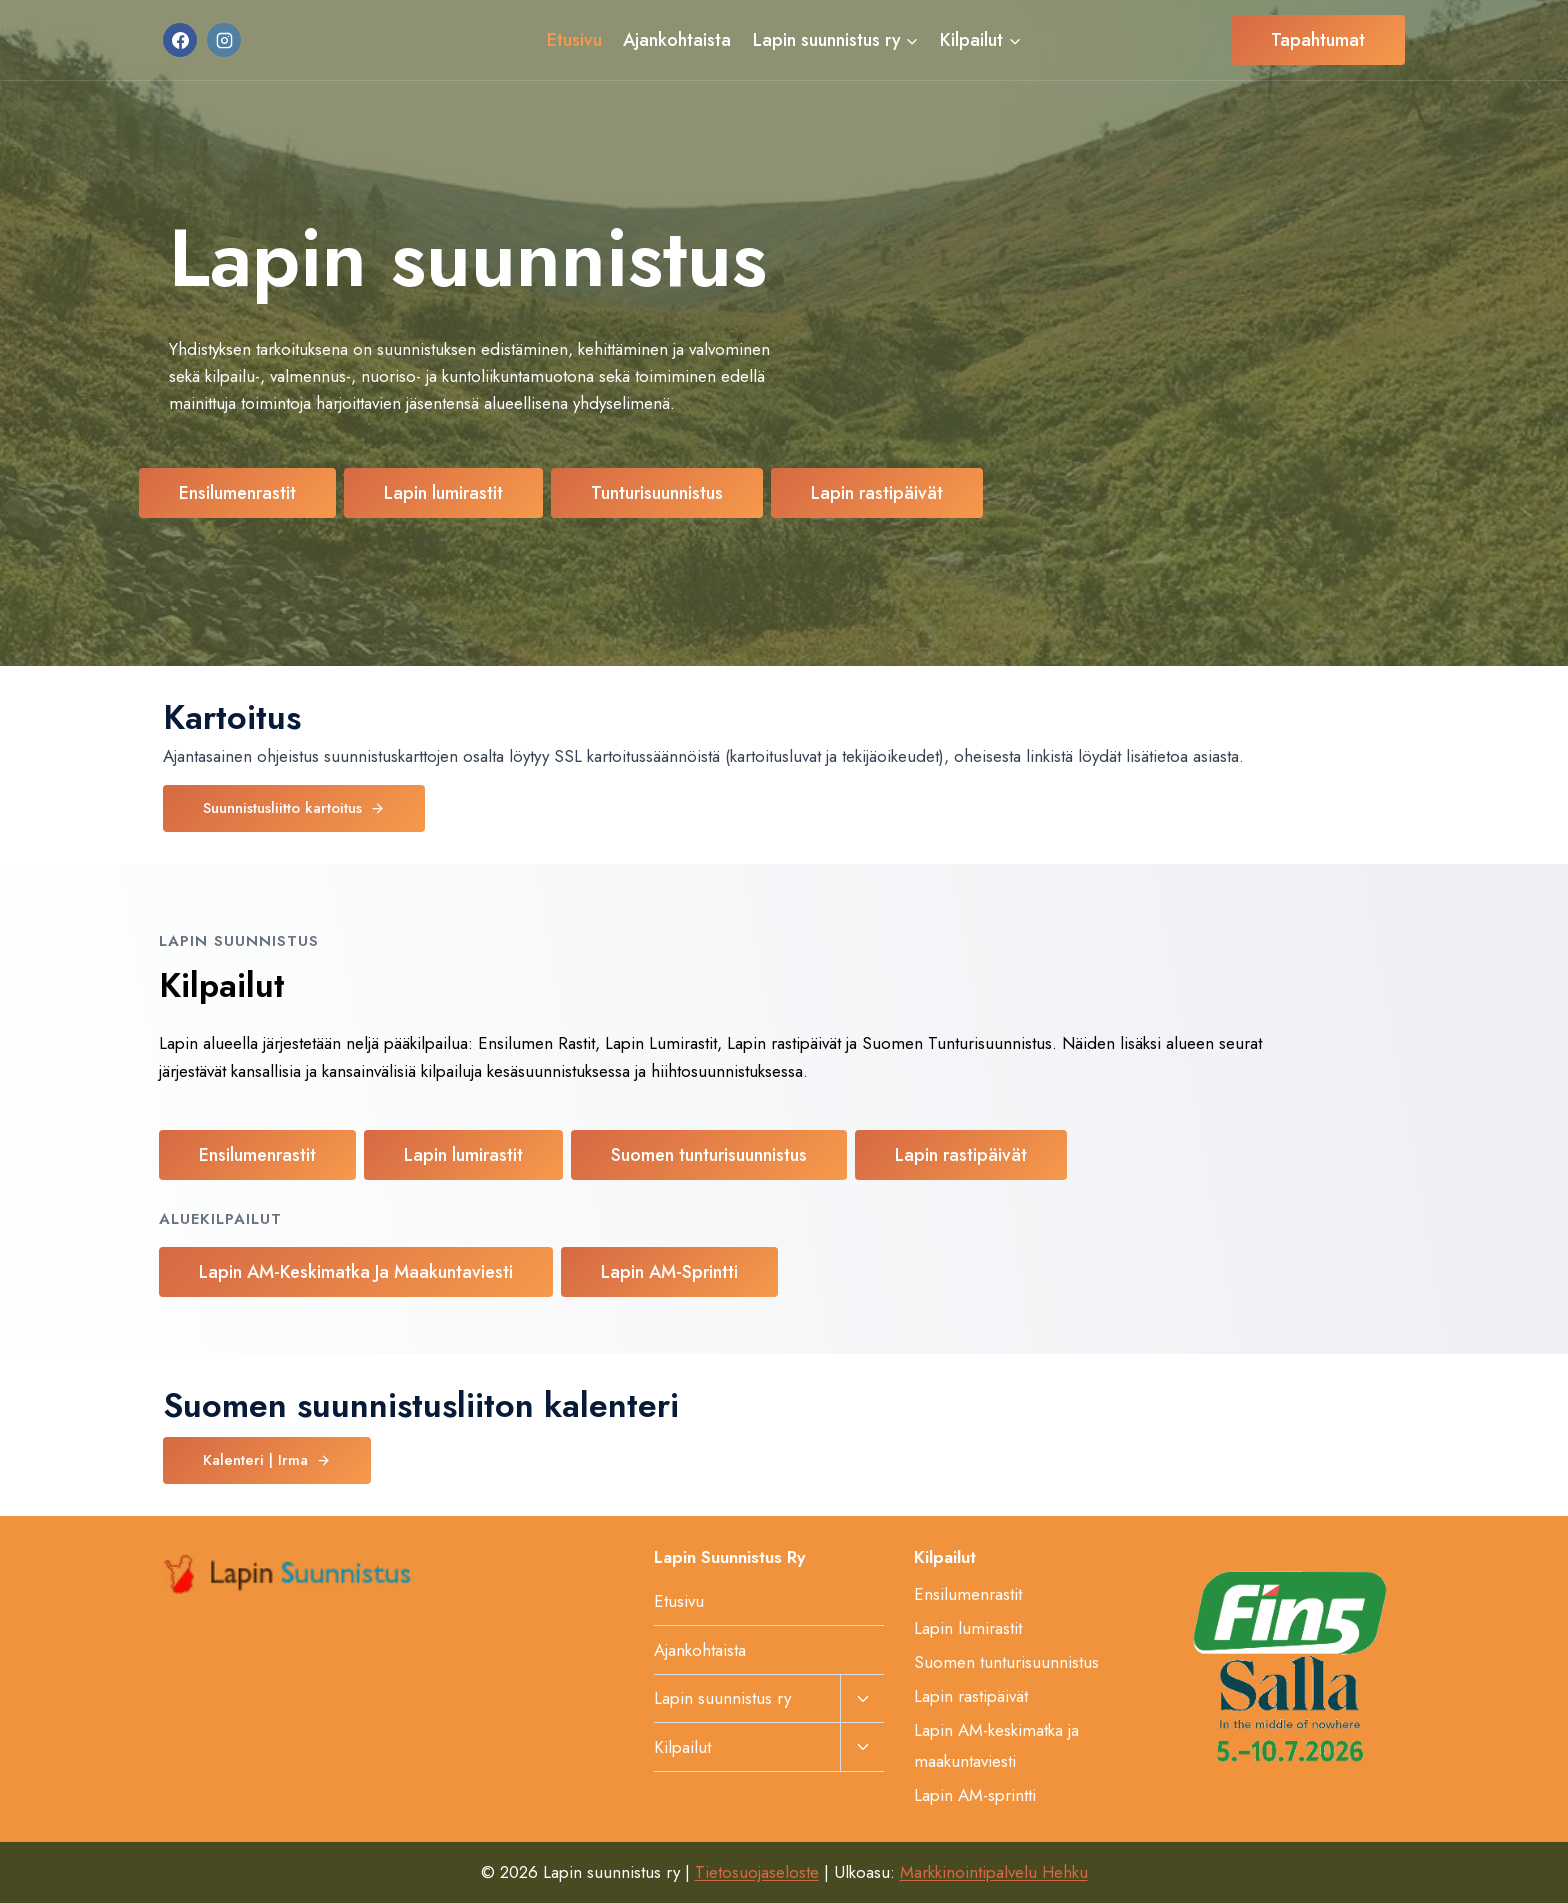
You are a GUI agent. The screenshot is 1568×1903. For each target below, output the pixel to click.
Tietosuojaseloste (757, 1872)
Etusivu (574, 40)
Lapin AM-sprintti (975, 1795)
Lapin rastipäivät (971, 1696)
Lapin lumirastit (968, 1628)
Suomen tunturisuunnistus (1006, 1662)
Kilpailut (682, 1747)
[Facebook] (180, 40)
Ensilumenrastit (968, 1594)
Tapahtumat (1318, 40)
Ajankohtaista (677, 40)
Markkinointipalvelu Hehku (994, 1872)
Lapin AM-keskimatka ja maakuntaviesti (996, 1745)
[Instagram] (224, 40)
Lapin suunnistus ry (722, 1698)
